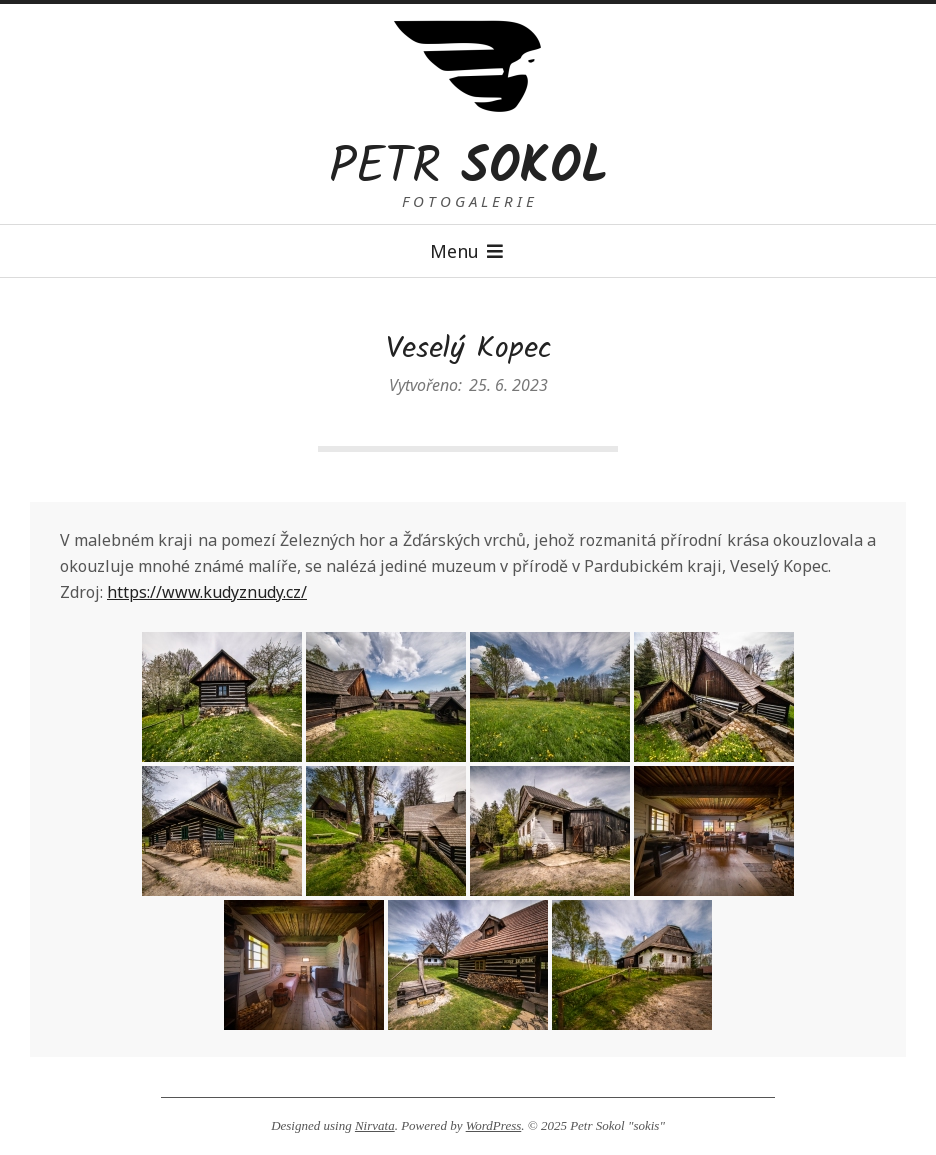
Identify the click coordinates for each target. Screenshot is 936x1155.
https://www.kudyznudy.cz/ (207, 592)
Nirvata (375, 1125)
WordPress (494, 1125)
